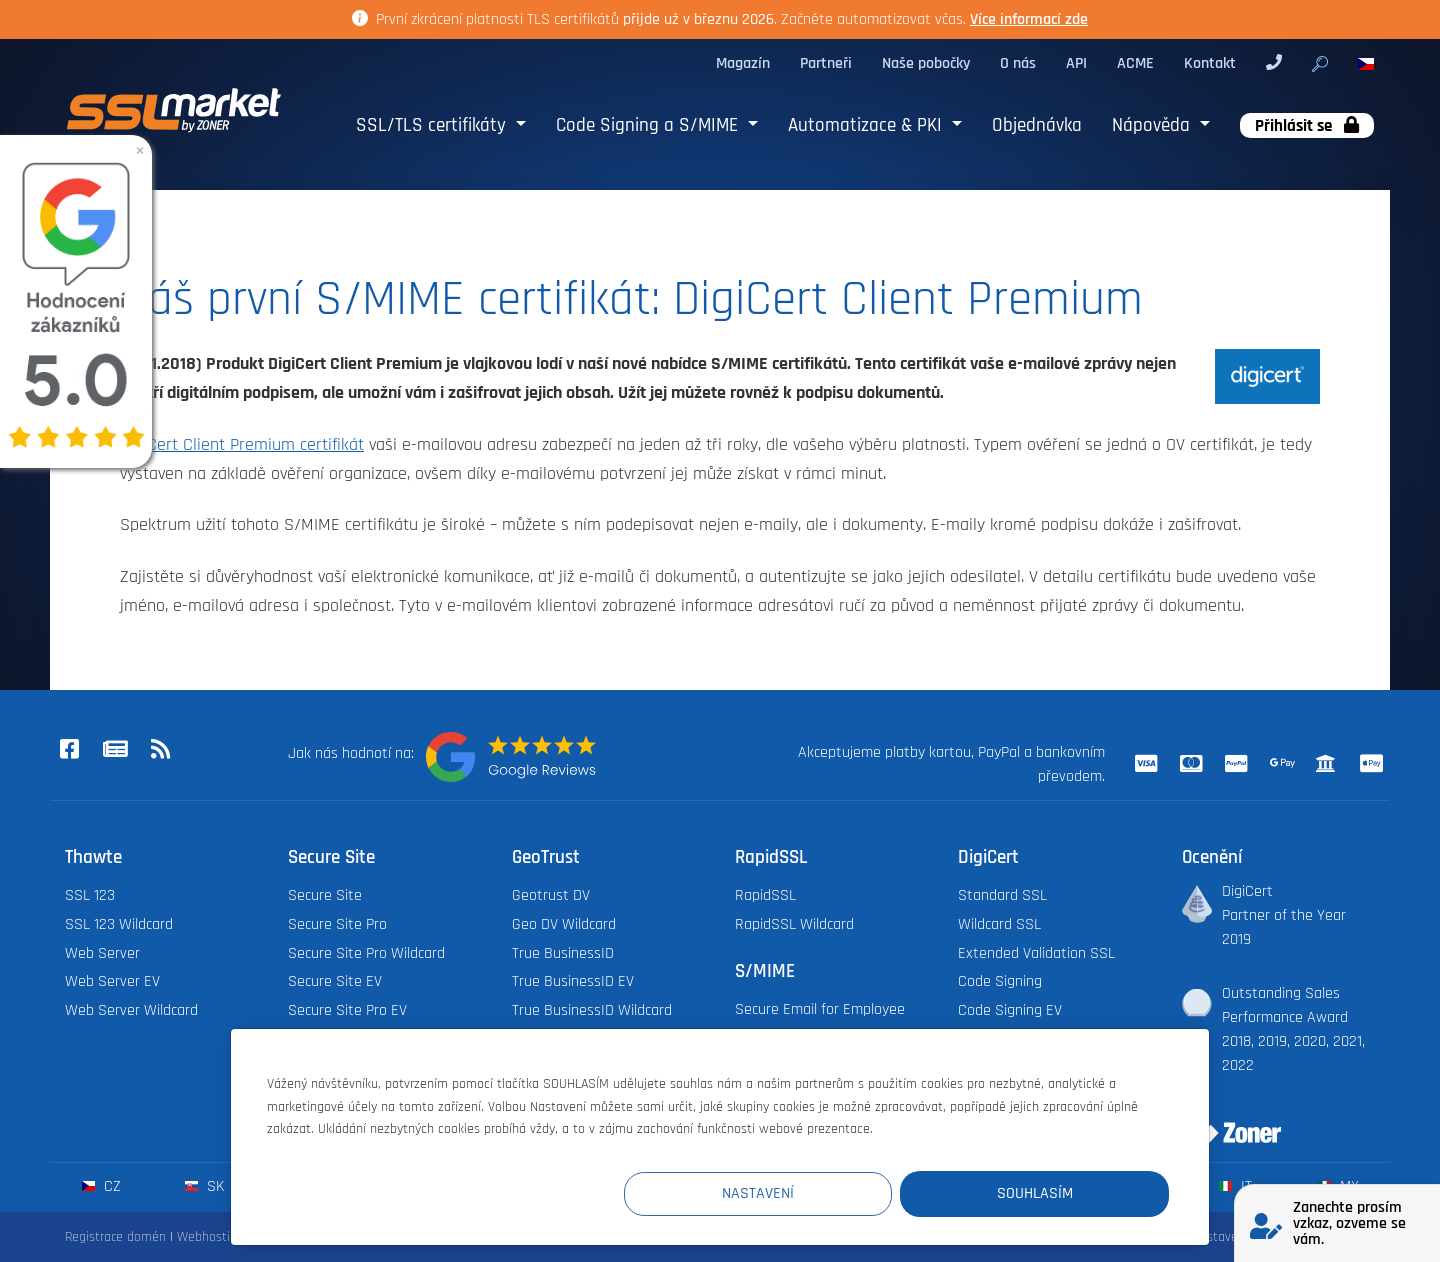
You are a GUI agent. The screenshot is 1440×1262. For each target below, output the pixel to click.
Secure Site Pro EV (347, 1010)
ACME (1135, 63)
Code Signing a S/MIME (649, 125)
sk (204, 1186)
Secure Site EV (335, 981)
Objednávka (1037, 125)
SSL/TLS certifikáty (433, 125)
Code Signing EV (1010, 1010)
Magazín (743, 63)
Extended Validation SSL (1036, 953)
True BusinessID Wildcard (592, 1010)
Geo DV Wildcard (564, 924)
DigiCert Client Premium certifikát (242, 445)
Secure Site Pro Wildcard (366, 953)
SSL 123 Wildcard (119, 924)
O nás (1018, 63)
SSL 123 (90, 895)
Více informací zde (1029, 19)
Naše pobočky (926, 63)
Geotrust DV (551, 895)
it (1235, 1186)
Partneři (826, 63)
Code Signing (1000, 981)
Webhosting (210, 1237)
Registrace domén (115, 1237)
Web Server (102, 953)
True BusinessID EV (573, 981)
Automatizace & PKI (867, 125)
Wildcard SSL (999, 924)
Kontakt (1210, 63)
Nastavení (801, 1193)
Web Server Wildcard (131, 1010)
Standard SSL (1002, 895)
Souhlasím (1049, 1193)
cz (101, 1186)
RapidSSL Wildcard (794, 924)
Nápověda (1153, 125)
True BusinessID (563, 953)
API (1076, 63)
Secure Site (325, 895)
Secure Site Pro (337, 924)
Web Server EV (112, 981)
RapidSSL (765, 895)
